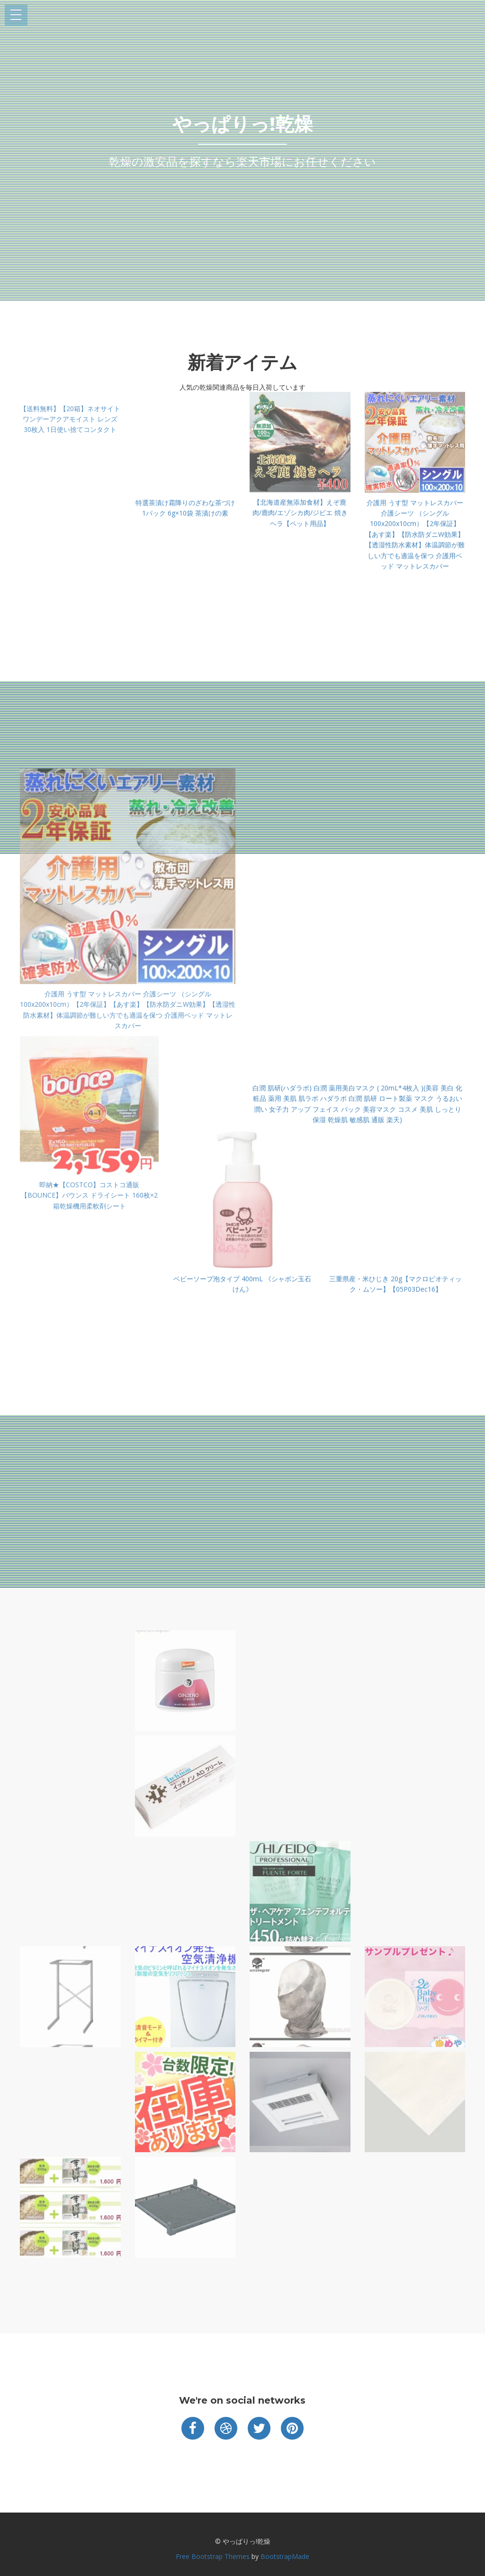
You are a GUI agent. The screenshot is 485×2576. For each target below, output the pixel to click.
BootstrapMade (284, 2556)
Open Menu (16, 15)
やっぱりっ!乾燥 (242, 123)
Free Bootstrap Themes (213, 2556)
